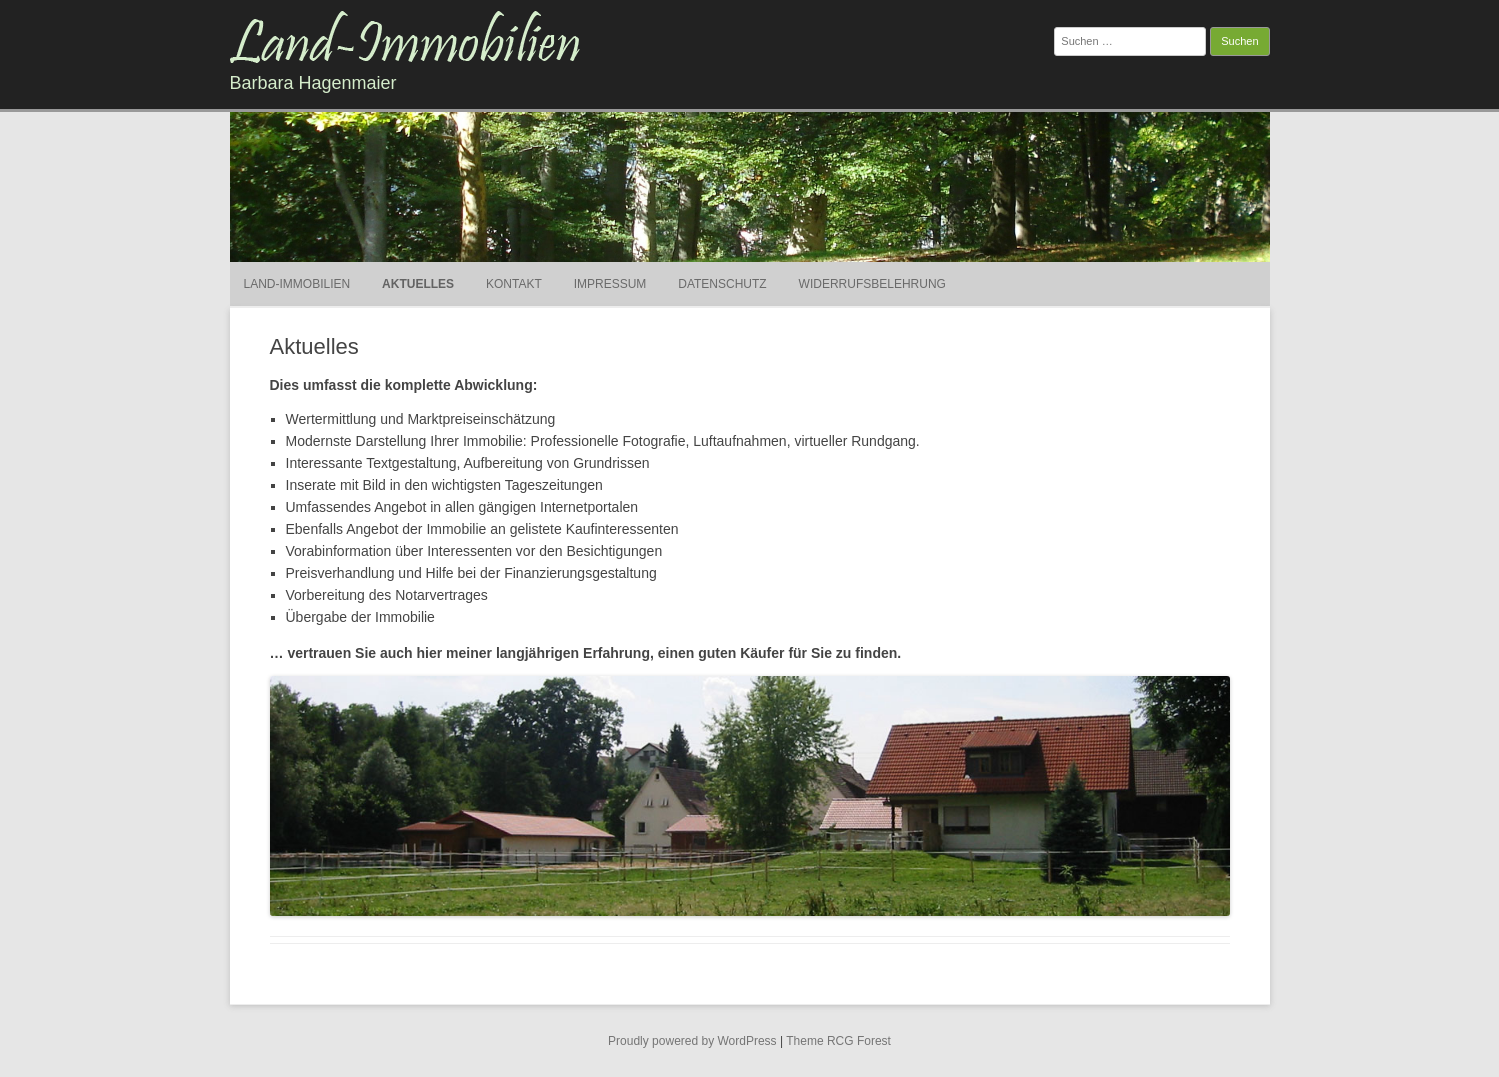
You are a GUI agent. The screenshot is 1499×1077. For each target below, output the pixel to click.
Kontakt (514, 284)
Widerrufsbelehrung (872, 284)
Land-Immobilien (297, 284)
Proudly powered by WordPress (692, 1041)
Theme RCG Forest (838, 1041)
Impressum (610, 284)
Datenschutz (722, 284)
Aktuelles (418, 284)
